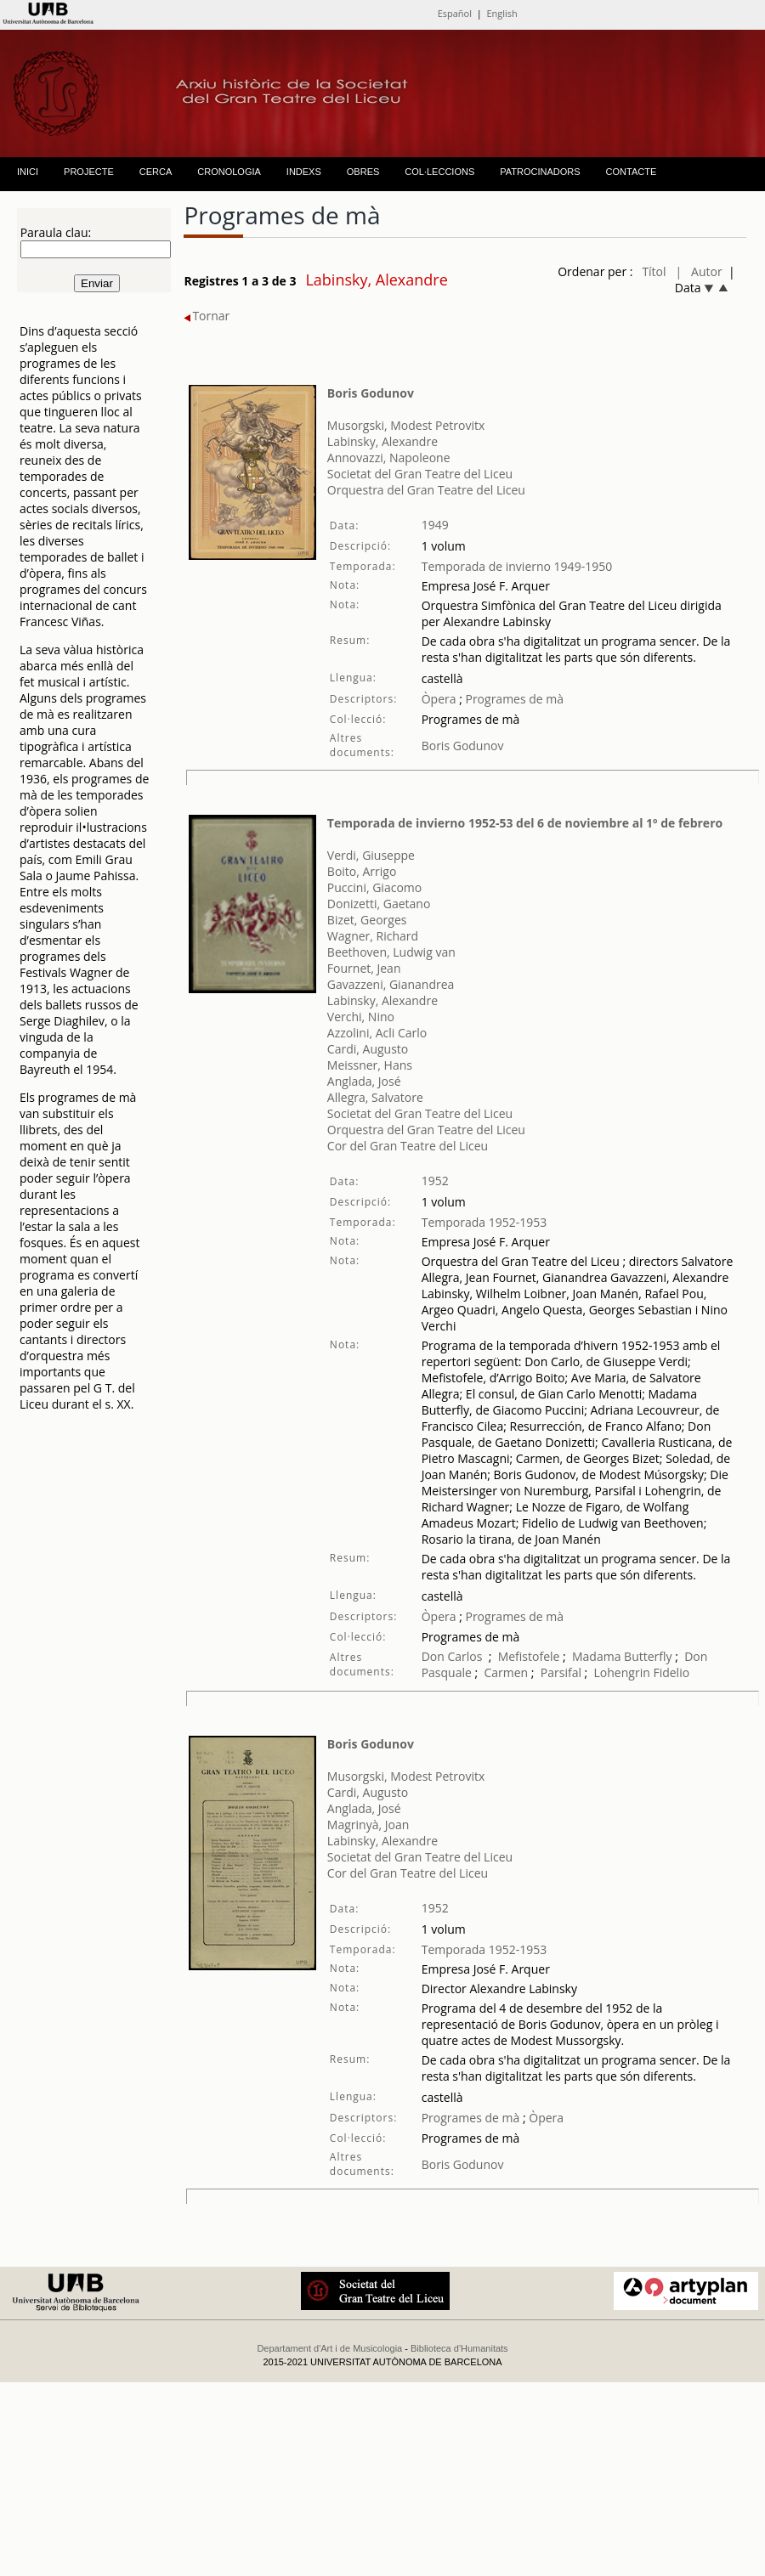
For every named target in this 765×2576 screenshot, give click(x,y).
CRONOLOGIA (229, 172)
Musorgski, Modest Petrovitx (405, 425)
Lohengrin (622, 1672)
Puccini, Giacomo (374, 887)
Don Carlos (452, 1656)
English (501, 13)
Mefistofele (529, 1656)
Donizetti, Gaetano (379, 903)
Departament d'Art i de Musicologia (329, 2348)
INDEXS (303, 172)
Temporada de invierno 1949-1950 (517, 566)
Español (455, 13)
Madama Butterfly (622, 1656)
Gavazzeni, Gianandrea (390, 984)
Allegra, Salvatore (375, 1097)
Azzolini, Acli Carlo (377, 1033)
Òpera (439, 699)
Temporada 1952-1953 (484, 1222)
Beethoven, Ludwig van (391, 952)
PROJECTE (89, 172)
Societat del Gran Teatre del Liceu (420, 474)
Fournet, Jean (364, 968)
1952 (435, 1180)
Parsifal (561, 1672)
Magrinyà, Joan (368, 1824)
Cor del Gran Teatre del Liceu (407, 1146)
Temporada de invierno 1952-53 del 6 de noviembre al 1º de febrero (524, 823)
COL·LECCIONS (439, 172)
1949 (435, 525)
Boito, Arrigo (362, 871)
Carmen (506, 1672)
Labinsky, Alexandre (382, 441)
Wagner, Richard (372, 936)
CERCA (156, 172)
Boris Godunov (370, 393)
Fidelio (671, 1672)
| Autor (699, 271)
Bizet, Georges (367, 920)
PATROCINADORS (540, 172)
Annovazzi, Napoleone (388, 457)
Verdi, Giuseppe (371, 855)
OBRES (363, 172)
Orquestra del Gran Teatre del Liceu (426, 490)
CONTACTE (631, 172)
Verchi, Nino (360, 1016)
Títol (654, 271)
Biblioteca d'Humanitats (459, 2348)
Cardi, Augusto (367, 1049)
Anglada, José (364, 1081)
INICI (27, 172)
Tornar (207, 316)
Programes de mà (513, 699)
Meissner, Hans (369, 1065)
